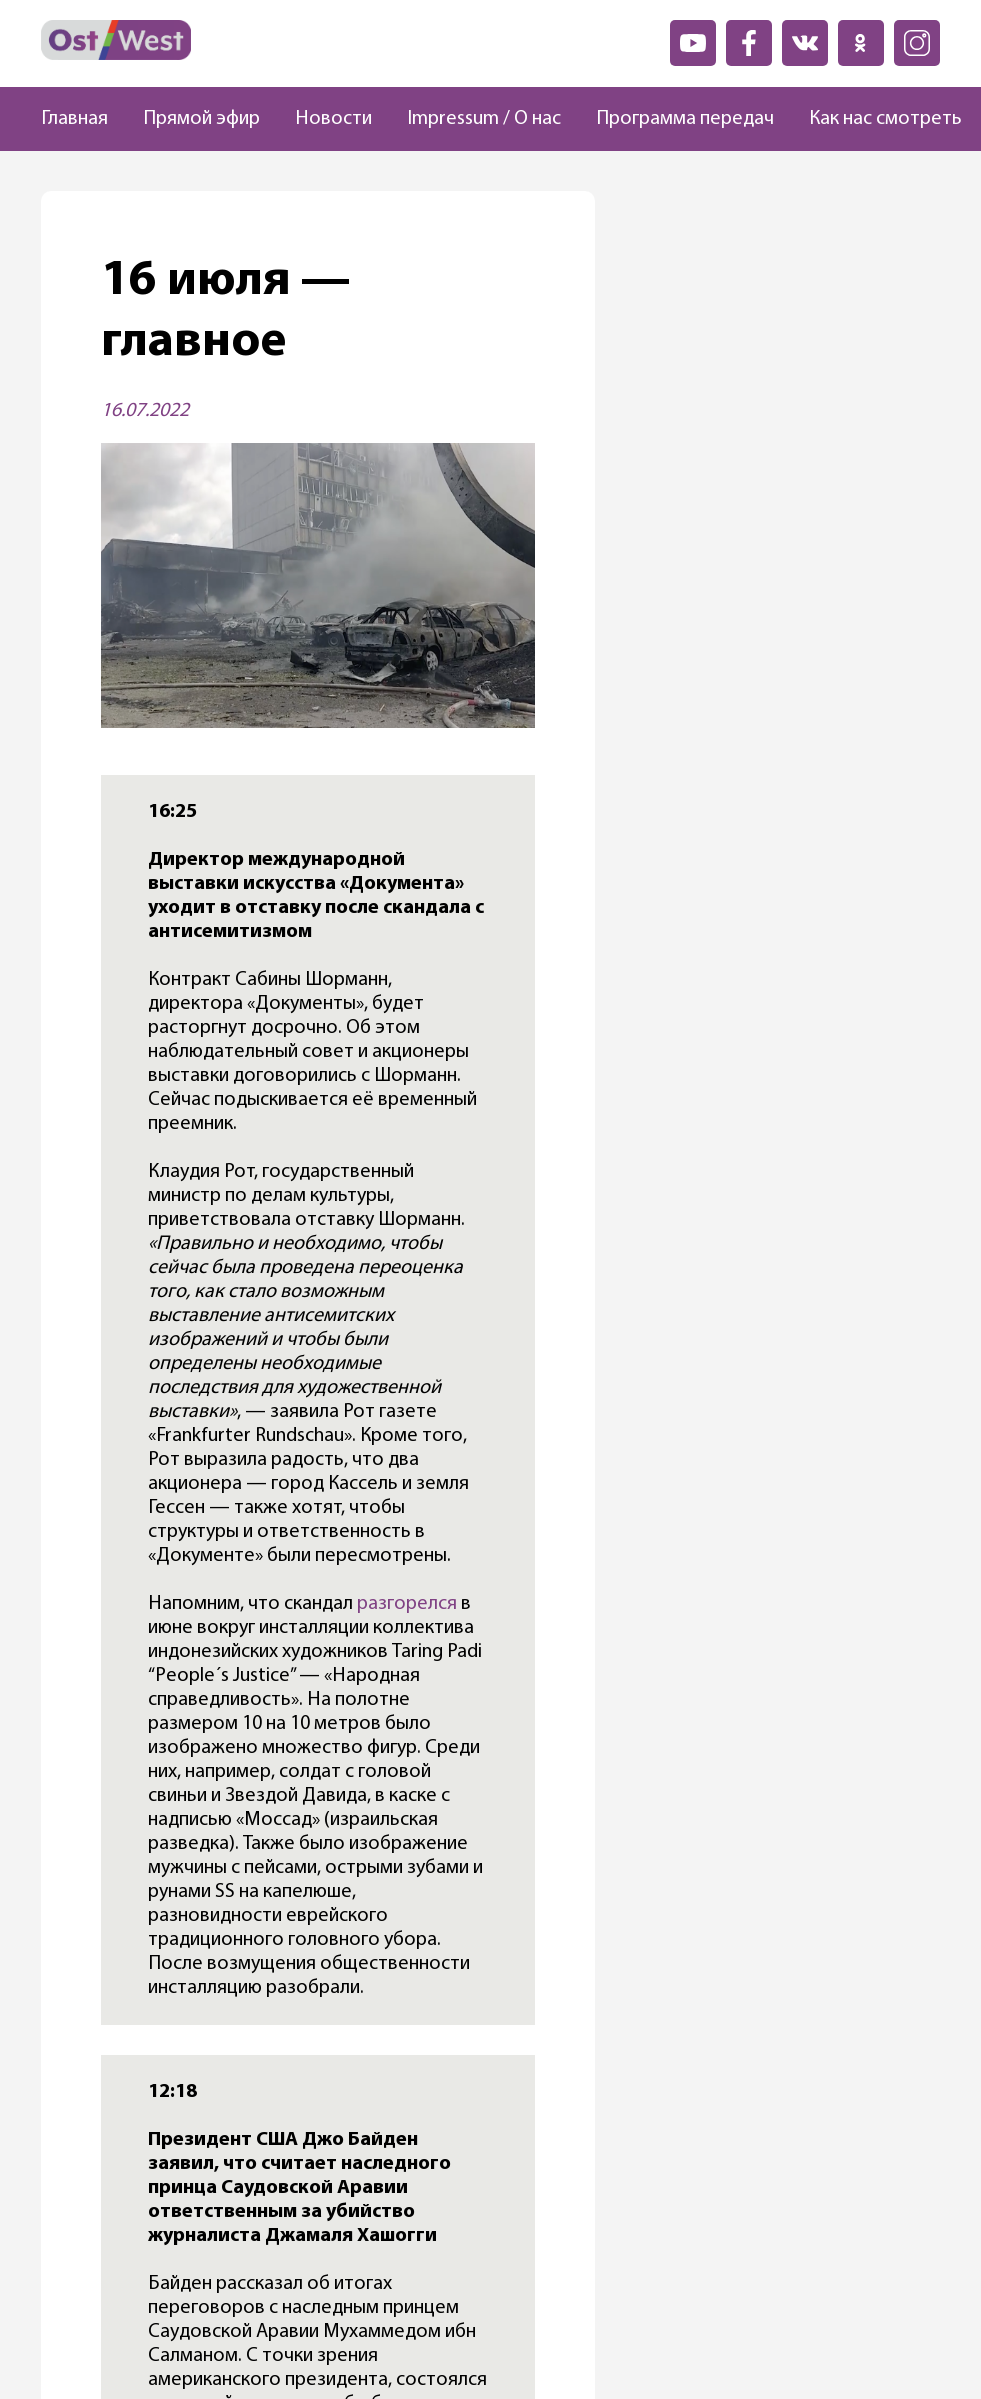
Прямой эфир (201, 119)
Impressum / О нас (484, 119)
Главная (74, 119)
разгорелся (407, 1604)
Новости (333, 119)
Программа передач (685, 119)
